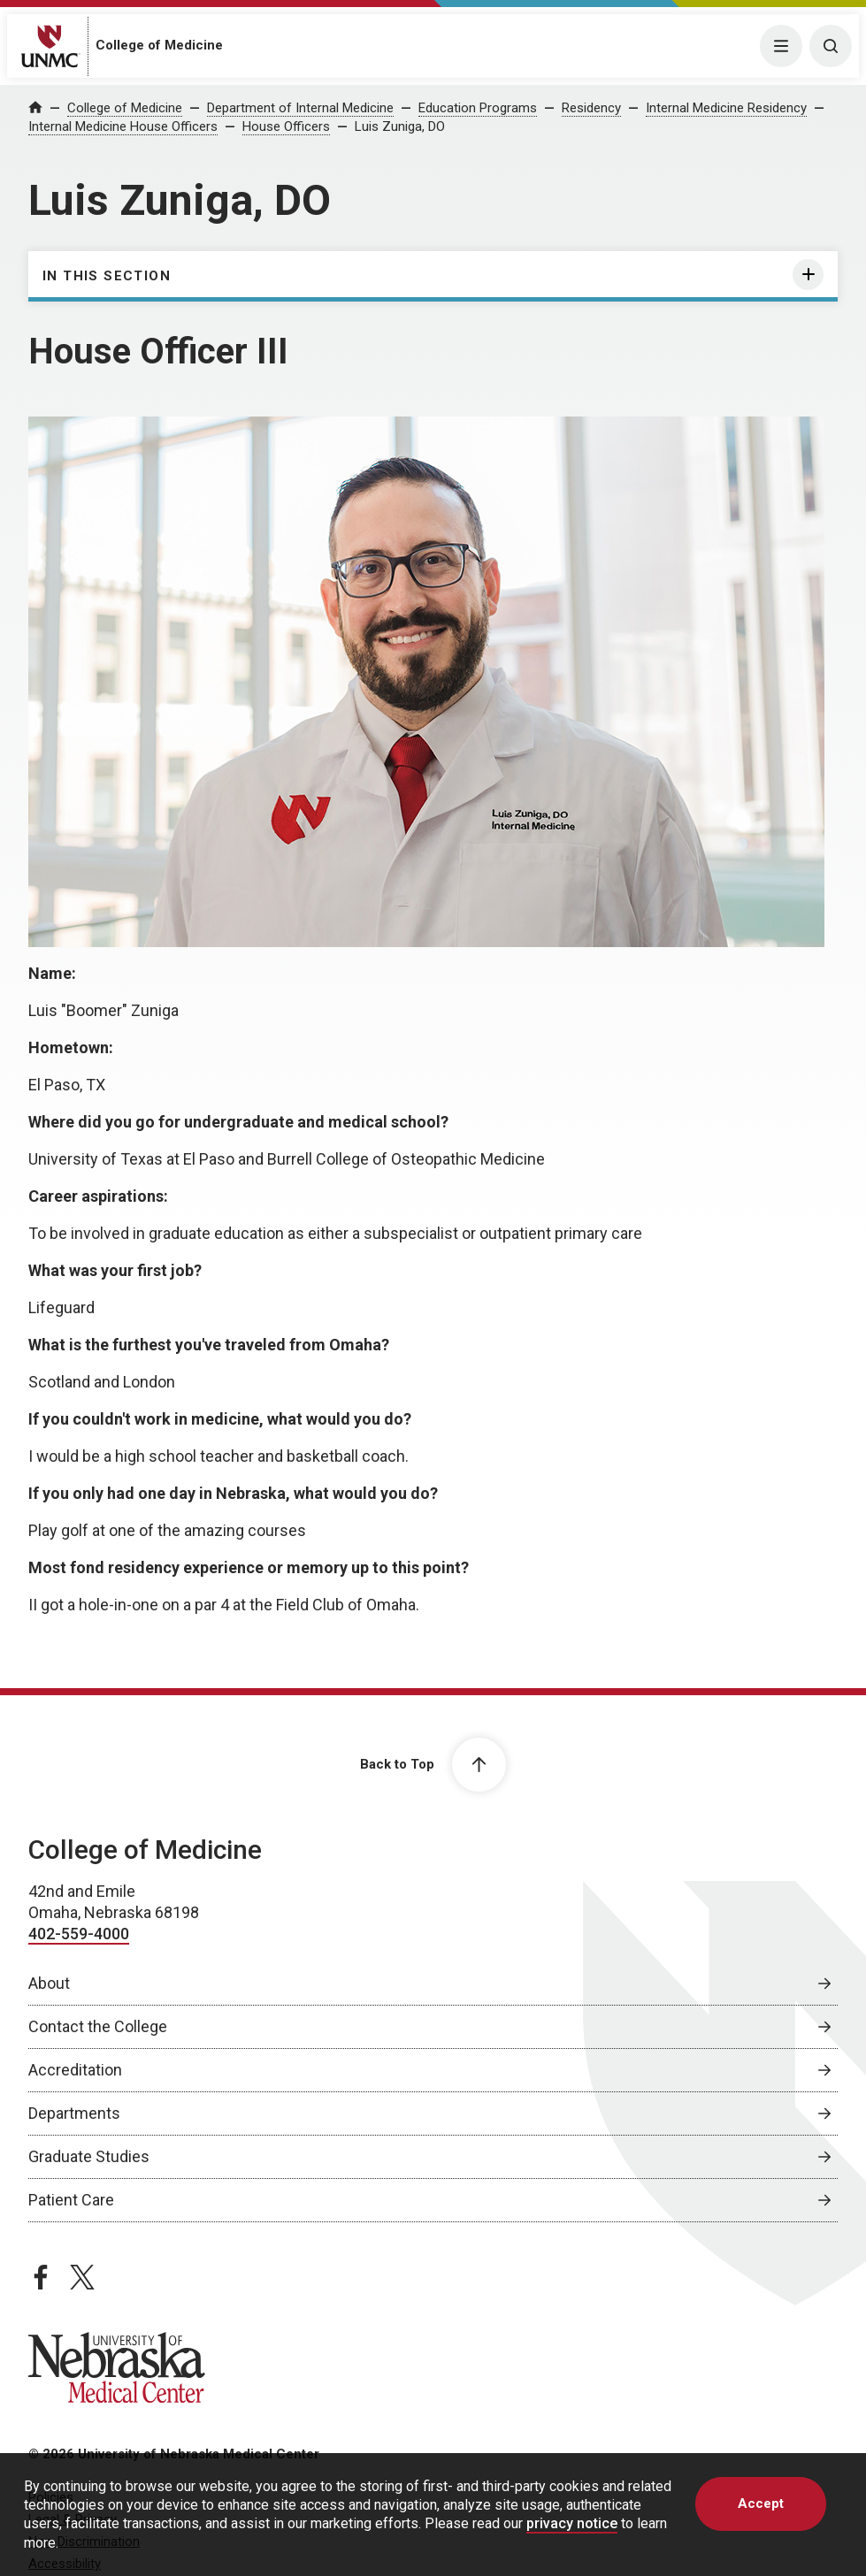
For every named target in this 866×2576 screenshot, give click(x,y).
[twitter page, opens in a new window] (82, 2277)
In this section (106, 276)
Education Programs (477, 108)
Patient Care (71, 2199)
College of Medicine (159, 45)
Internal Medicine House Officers (123, 126)
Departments (74, 2113)
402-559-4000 (78, 1933)
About (49, 1983)
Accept (761, 2503)
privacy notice (571, 2523)
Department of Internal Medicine (300, 108)
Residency (591, 108)
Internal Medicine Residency (726, 108)
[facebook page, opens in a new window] (40, 2277)
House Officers (286, 126)
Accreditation (75, 2069)
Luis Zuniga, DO (400, 126)
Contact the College (97, 2026)
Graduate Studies (88, 2156)
